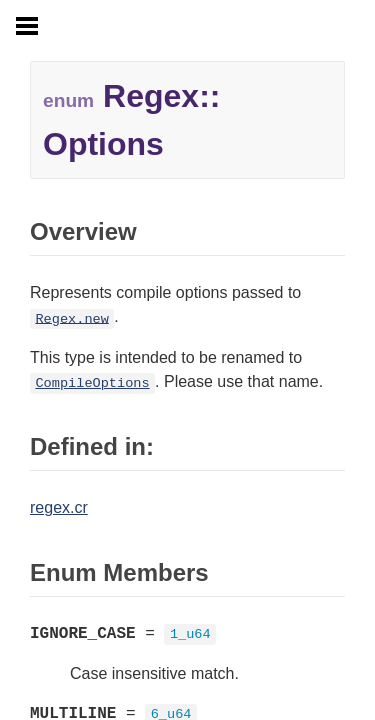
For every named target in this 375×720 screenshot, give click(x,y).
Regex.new (71, 318)
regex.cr (59, 507)
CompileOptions (92, 383)
